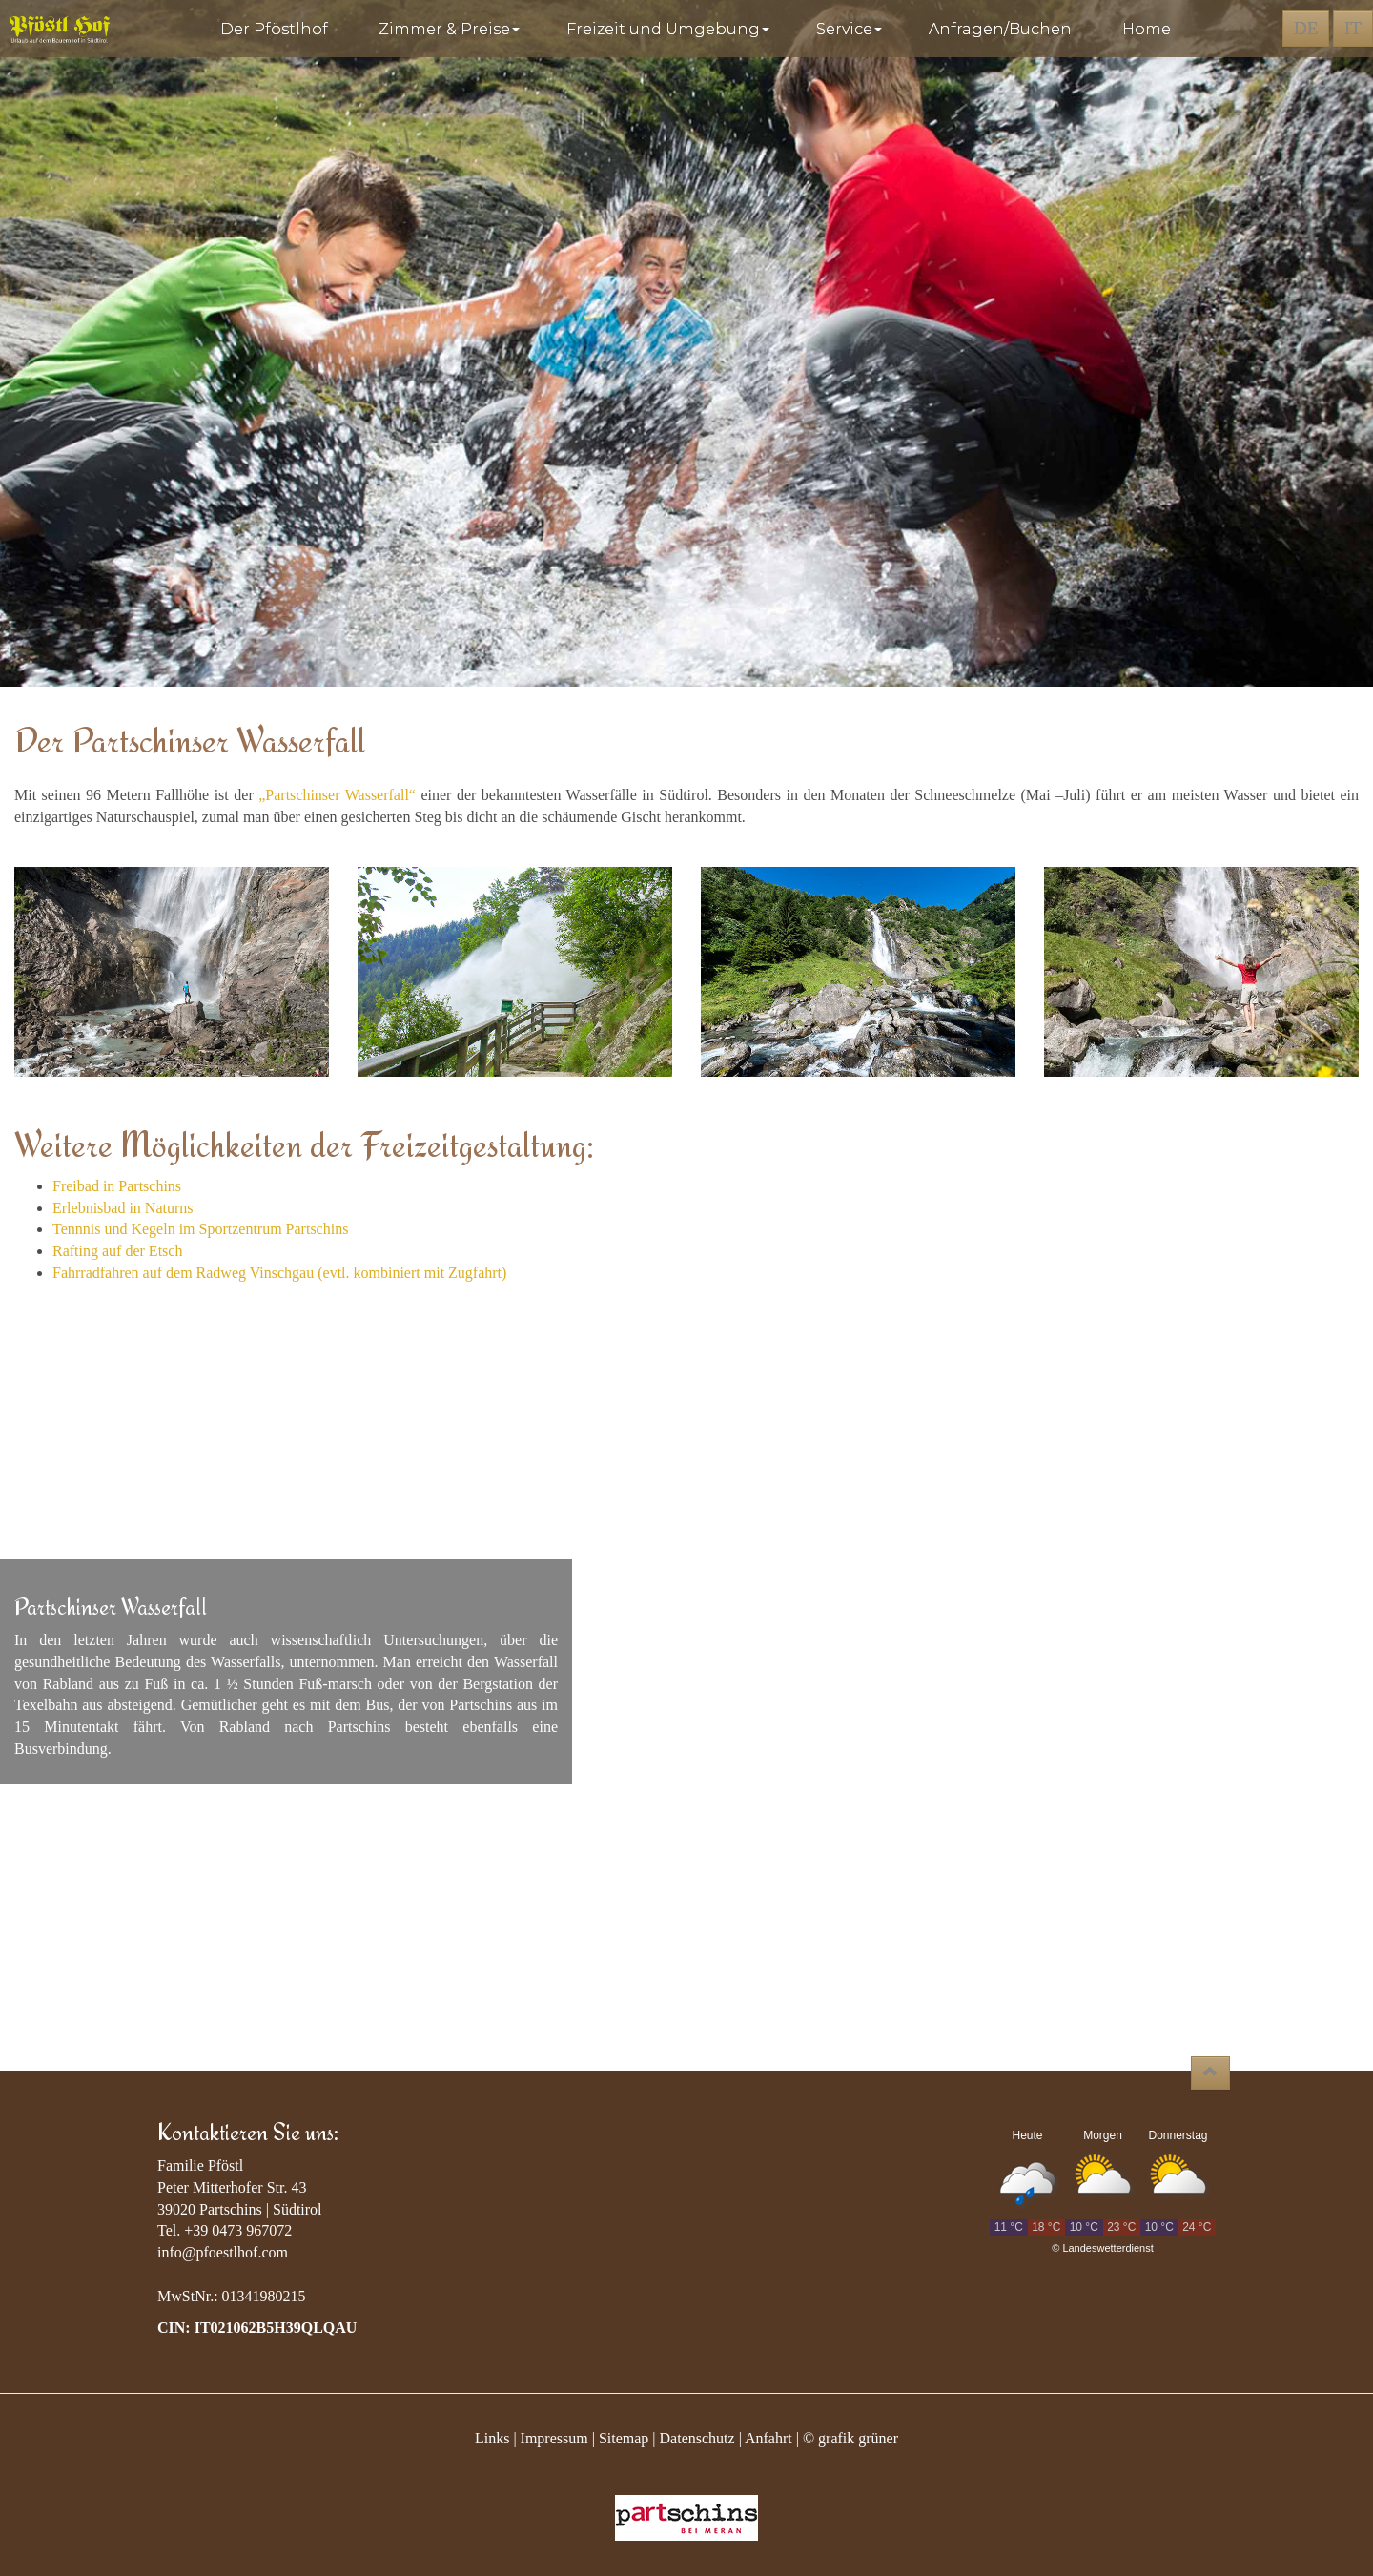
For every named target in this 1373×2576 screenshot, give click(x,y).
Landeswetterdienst (1107, 2248)
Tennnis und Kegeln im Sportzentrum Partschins (200, 1229)
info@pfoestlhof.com (222, 2252)
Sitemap (623, 2438)
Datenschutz (697, 2438)
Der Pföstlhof (278, 29)
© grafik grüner (850, 2438)
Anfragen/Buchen (1004, 29)
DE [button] (1306, 28)
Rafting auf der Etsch (117, 1251)
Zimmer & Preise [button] (451, 29)
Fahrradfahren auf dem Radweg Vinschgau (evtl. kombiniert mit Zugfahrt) (279, 1273)
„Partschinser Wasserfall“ (337, 795)
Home (1146, 29)
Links (492, 2438)
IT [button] (1353, 28)
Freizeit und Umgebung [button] (669, 29)
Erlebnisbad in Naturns (123, 1208)
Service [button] (851, 29)
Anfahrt (768, 2438)
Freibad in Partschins (116, 1186)
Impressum (554, 2438)
